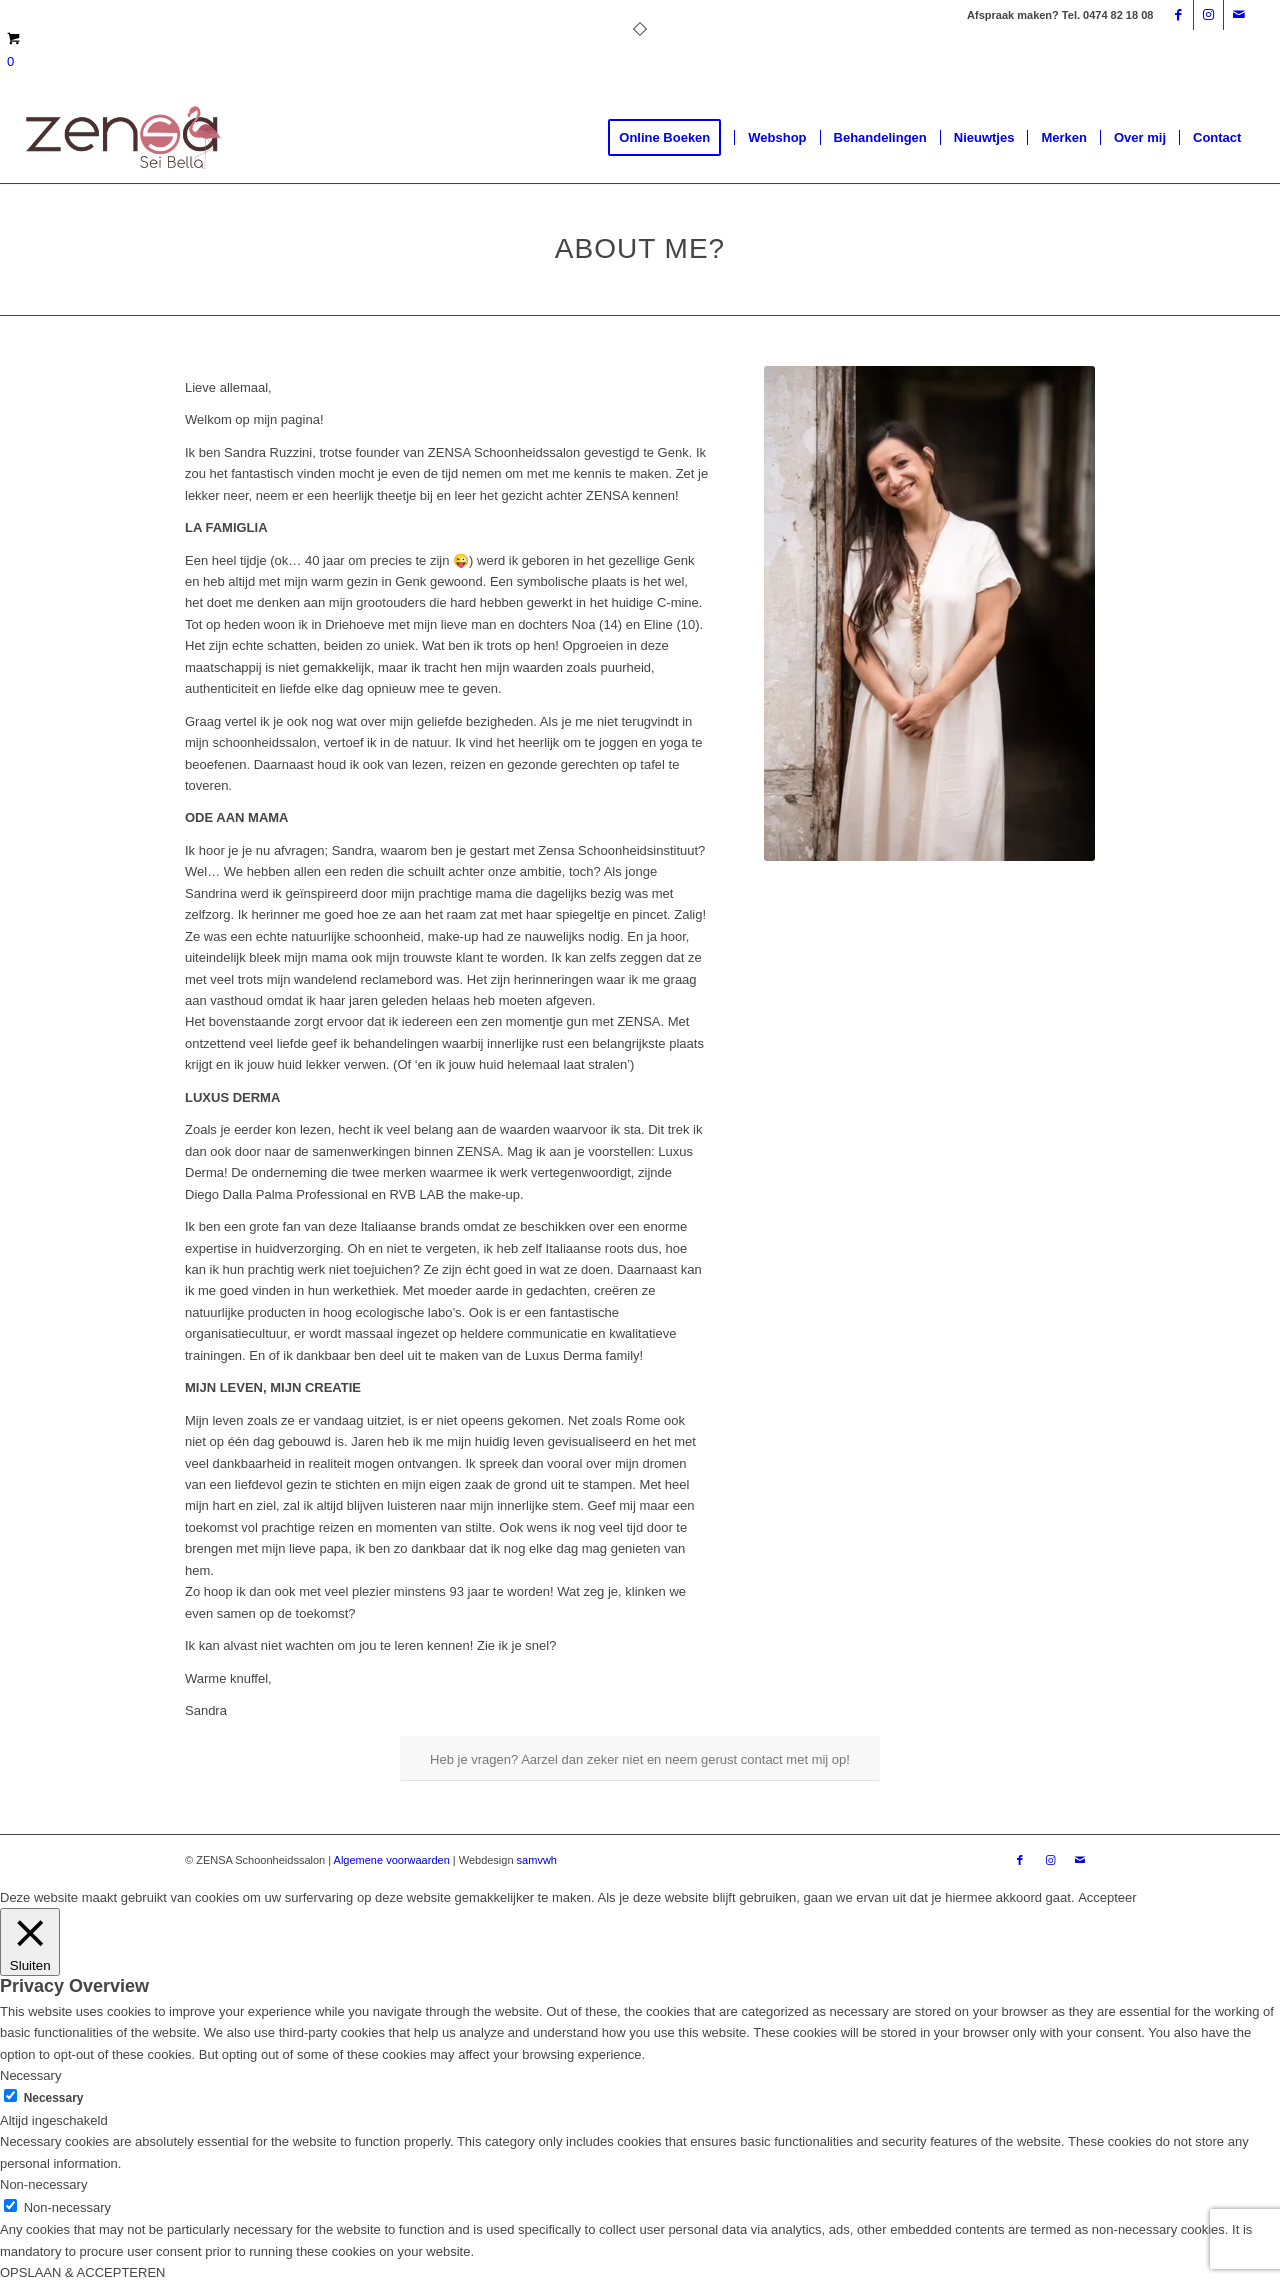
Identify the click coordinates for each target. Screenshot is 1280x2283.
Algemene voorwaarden (392, 1860)
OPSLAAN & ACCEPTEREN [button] (82, 2272)
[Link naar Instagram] (1208, 15)
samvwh (537, 1860)
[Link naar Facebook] (1178, 15)
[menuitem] (671, 138)
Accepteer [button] (1107, 1897)
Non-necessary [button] (43, 2184)
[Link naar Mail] (1239, 15)
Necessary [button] (30, 2075)
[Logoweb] (124, 138)
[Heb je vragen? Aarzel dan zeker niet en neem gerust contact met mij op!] (640, 1759)
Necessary (54, 2098)
